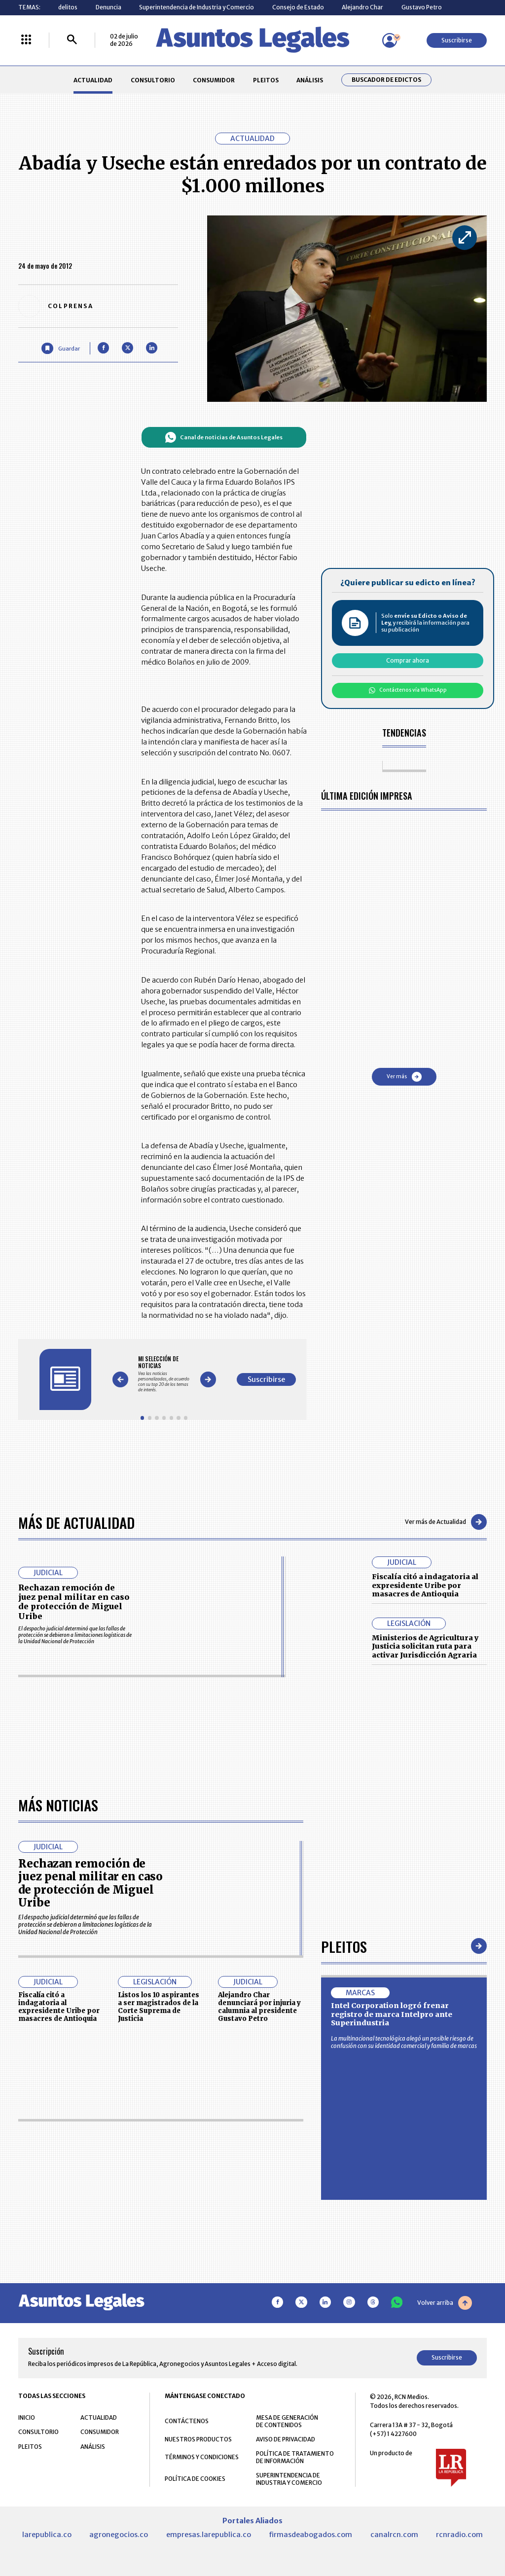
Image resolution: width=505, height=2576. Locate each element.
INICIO (26, 2417)
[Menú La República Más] (26, 40)
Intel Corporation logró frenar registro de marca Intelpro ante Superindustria (391, 2014)
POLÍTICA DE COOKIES (195, 2478)
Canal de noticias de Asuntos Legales (223, 437)
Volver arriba (444, 2303)
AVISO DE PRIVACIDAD (285, 2439)
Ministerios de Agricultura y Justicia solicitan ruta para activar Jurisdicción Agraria (425, 1646)
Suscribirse (456, 40)
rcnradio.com (459, 2534)
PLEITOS (266, 80)
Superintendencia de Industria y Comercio (196, 7)
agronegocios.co (118, 2534)
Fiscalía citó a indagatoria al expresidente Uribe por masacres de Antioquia (425, 1585)
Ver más (404, 1077)
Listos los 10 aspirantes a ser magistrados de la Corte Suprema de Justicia (158, 2006)
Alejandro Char (362, 7)
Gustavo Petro (421, 7)
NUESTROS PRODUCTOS (198, 2439)
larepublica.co (47, 2534)
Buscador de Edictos (386, 79)
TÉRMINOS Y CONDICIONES (202, 2457)
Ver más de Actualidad (446, 1522)
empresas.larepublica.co (208, 2534)
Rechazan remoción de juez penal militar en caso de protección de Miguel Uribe (73, 1602)
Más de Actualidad (76, 1522)
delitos (67, 7)
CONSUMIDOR (214, 80)
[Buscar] (72, 40)
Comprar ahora (407, 660)
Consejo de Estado (298, 7)
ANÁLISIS (309, 80)
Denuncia (108, 7)
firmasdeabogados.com (310, 2534)
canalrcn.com (394, 2534)
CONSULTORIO (153, 80)
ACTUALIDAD (92, 80)
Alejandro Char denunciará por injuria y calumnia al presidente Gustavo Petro (259, 2006)
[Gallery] (164, 1374)
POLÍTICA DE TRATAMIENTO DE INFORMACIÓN (295, 2457)
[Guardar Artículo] (60, 348)
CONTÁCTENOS (187, 2421)
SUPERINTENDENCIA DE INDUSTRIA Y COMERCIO (289, 2478)
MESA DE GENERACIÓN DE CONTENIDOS (287, 2421)
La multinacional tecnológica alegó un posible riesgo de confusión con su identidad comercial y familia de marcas (404, 2042)
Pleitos (344, 1946)
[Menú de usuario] (389, 40)
